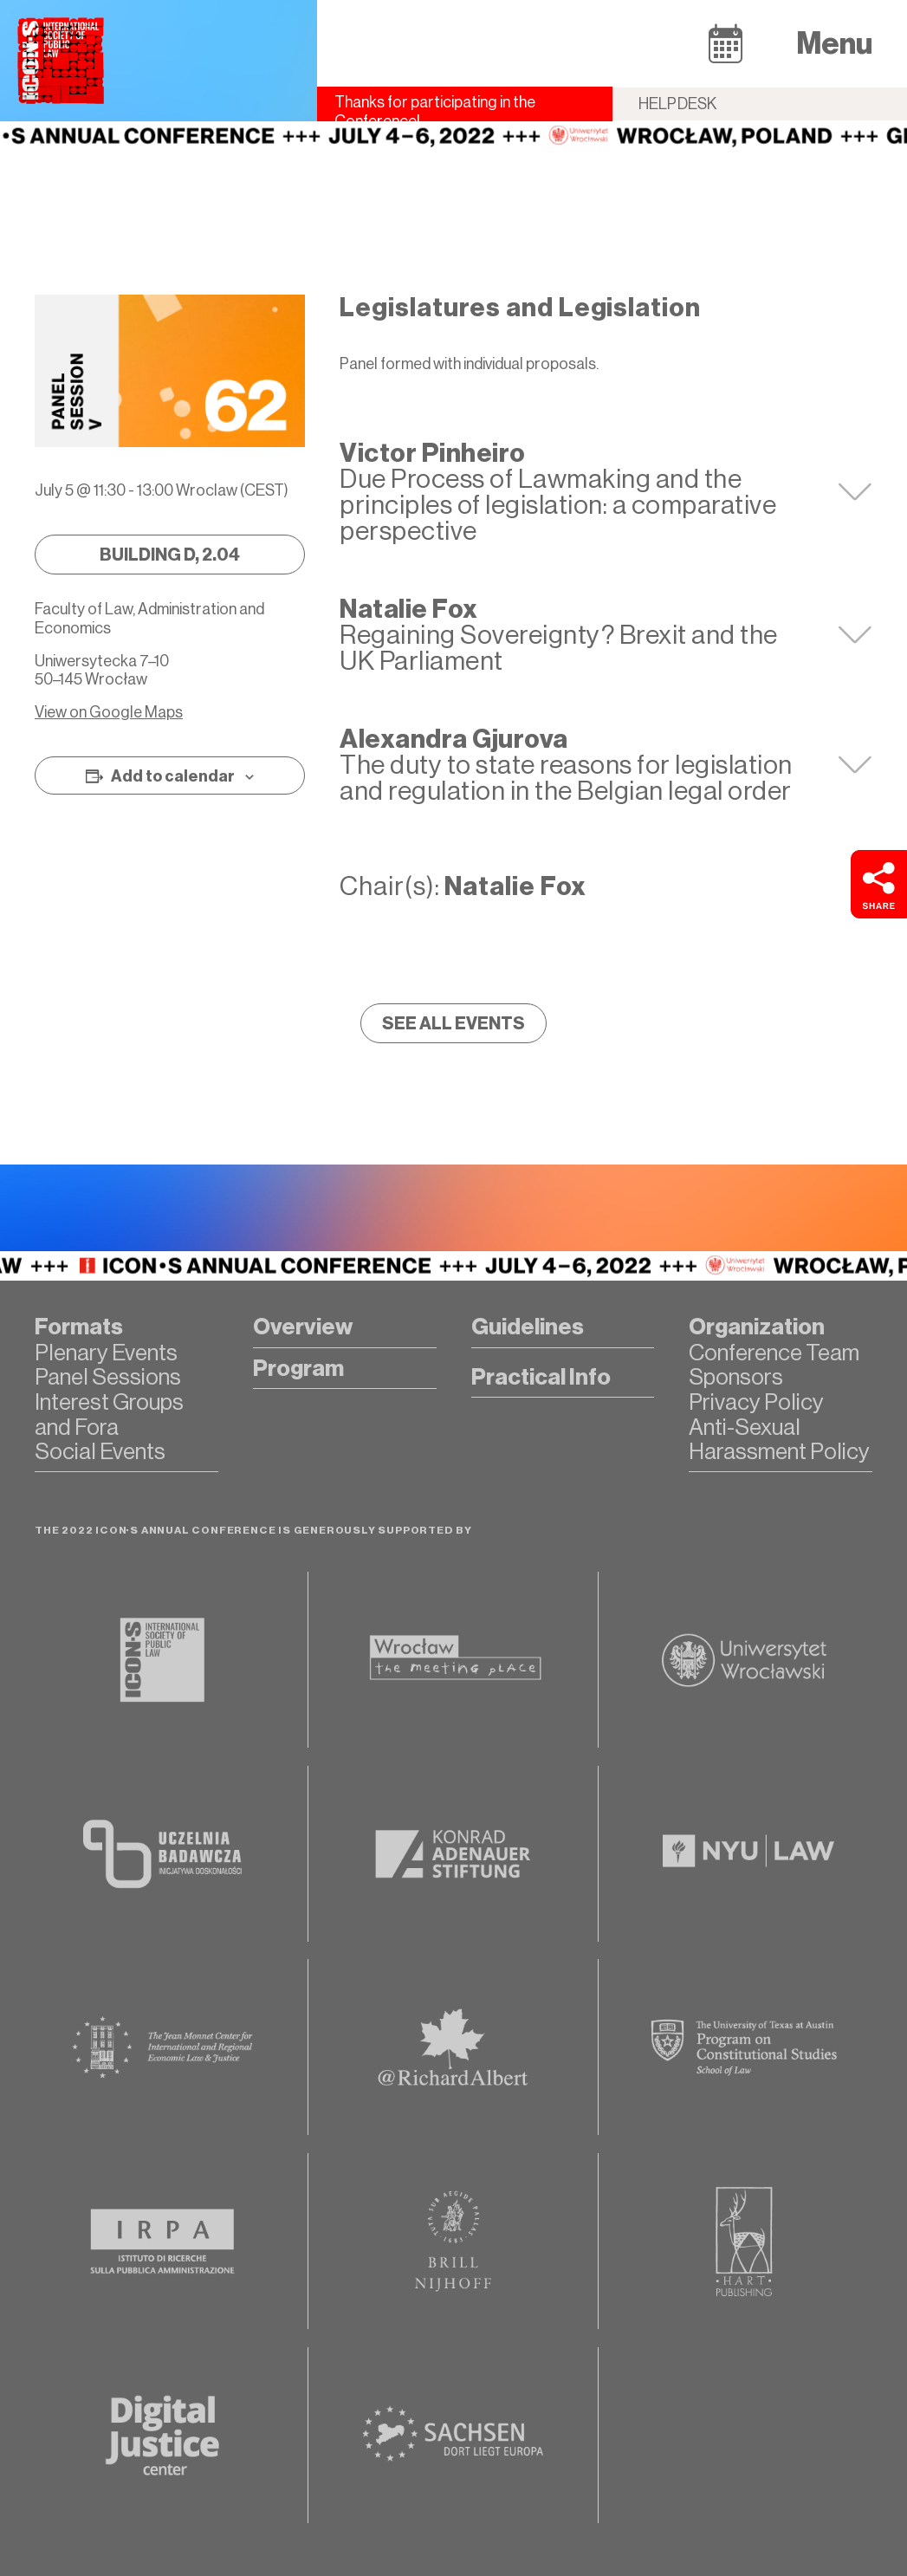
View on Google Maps (109, 712)
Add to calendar (173, 776)
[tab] (606, 492)
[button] (725, 43)
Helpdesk (677, 104)
